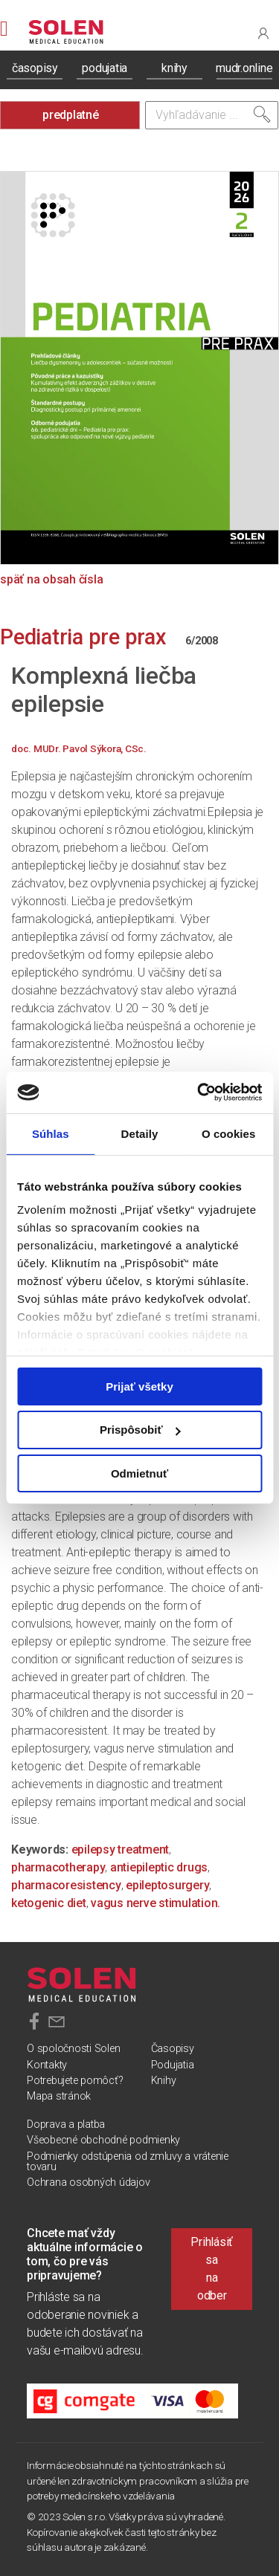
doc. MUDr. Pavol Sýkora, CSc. (79, 748)
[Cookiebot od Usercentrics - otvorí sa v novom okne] (198, 1092)
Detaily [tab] (139, 1133)
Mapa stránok (59, 2096)
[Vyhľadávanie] (212, 115)
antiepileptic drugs (159, 1867)
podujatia (104, 68)
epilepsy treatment (120, 1849)
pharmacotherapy (58, 1867)
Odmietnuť (139, 1473)
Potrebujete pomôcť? (75, 2080)
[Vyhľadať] (262, 114)
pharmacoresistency (66, 1885)
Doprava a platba (66, 2124)
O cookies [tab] (229, 1133)
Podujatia (172, 2065)
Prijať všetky (139, 1385)
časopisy (35, 68)
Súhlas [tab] (50, 1133)
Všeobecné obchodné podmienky (103, 2140)
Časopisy (172, 2048)
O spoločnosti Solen (73, 2048)
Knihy (163, 2080)
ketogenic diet (48, 1903)
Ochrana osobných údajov (88, 2182)
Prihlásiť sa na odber (211, 2268)
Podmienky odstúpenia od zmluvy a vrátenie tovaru (127, 2161)
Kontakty (47, 2065)
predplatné (70, 115)
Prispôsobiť (140, 1429)
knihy (174, 68)
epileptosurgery (167, 1885)
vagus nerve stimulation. (155, 1903)
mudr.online (244, 68)
